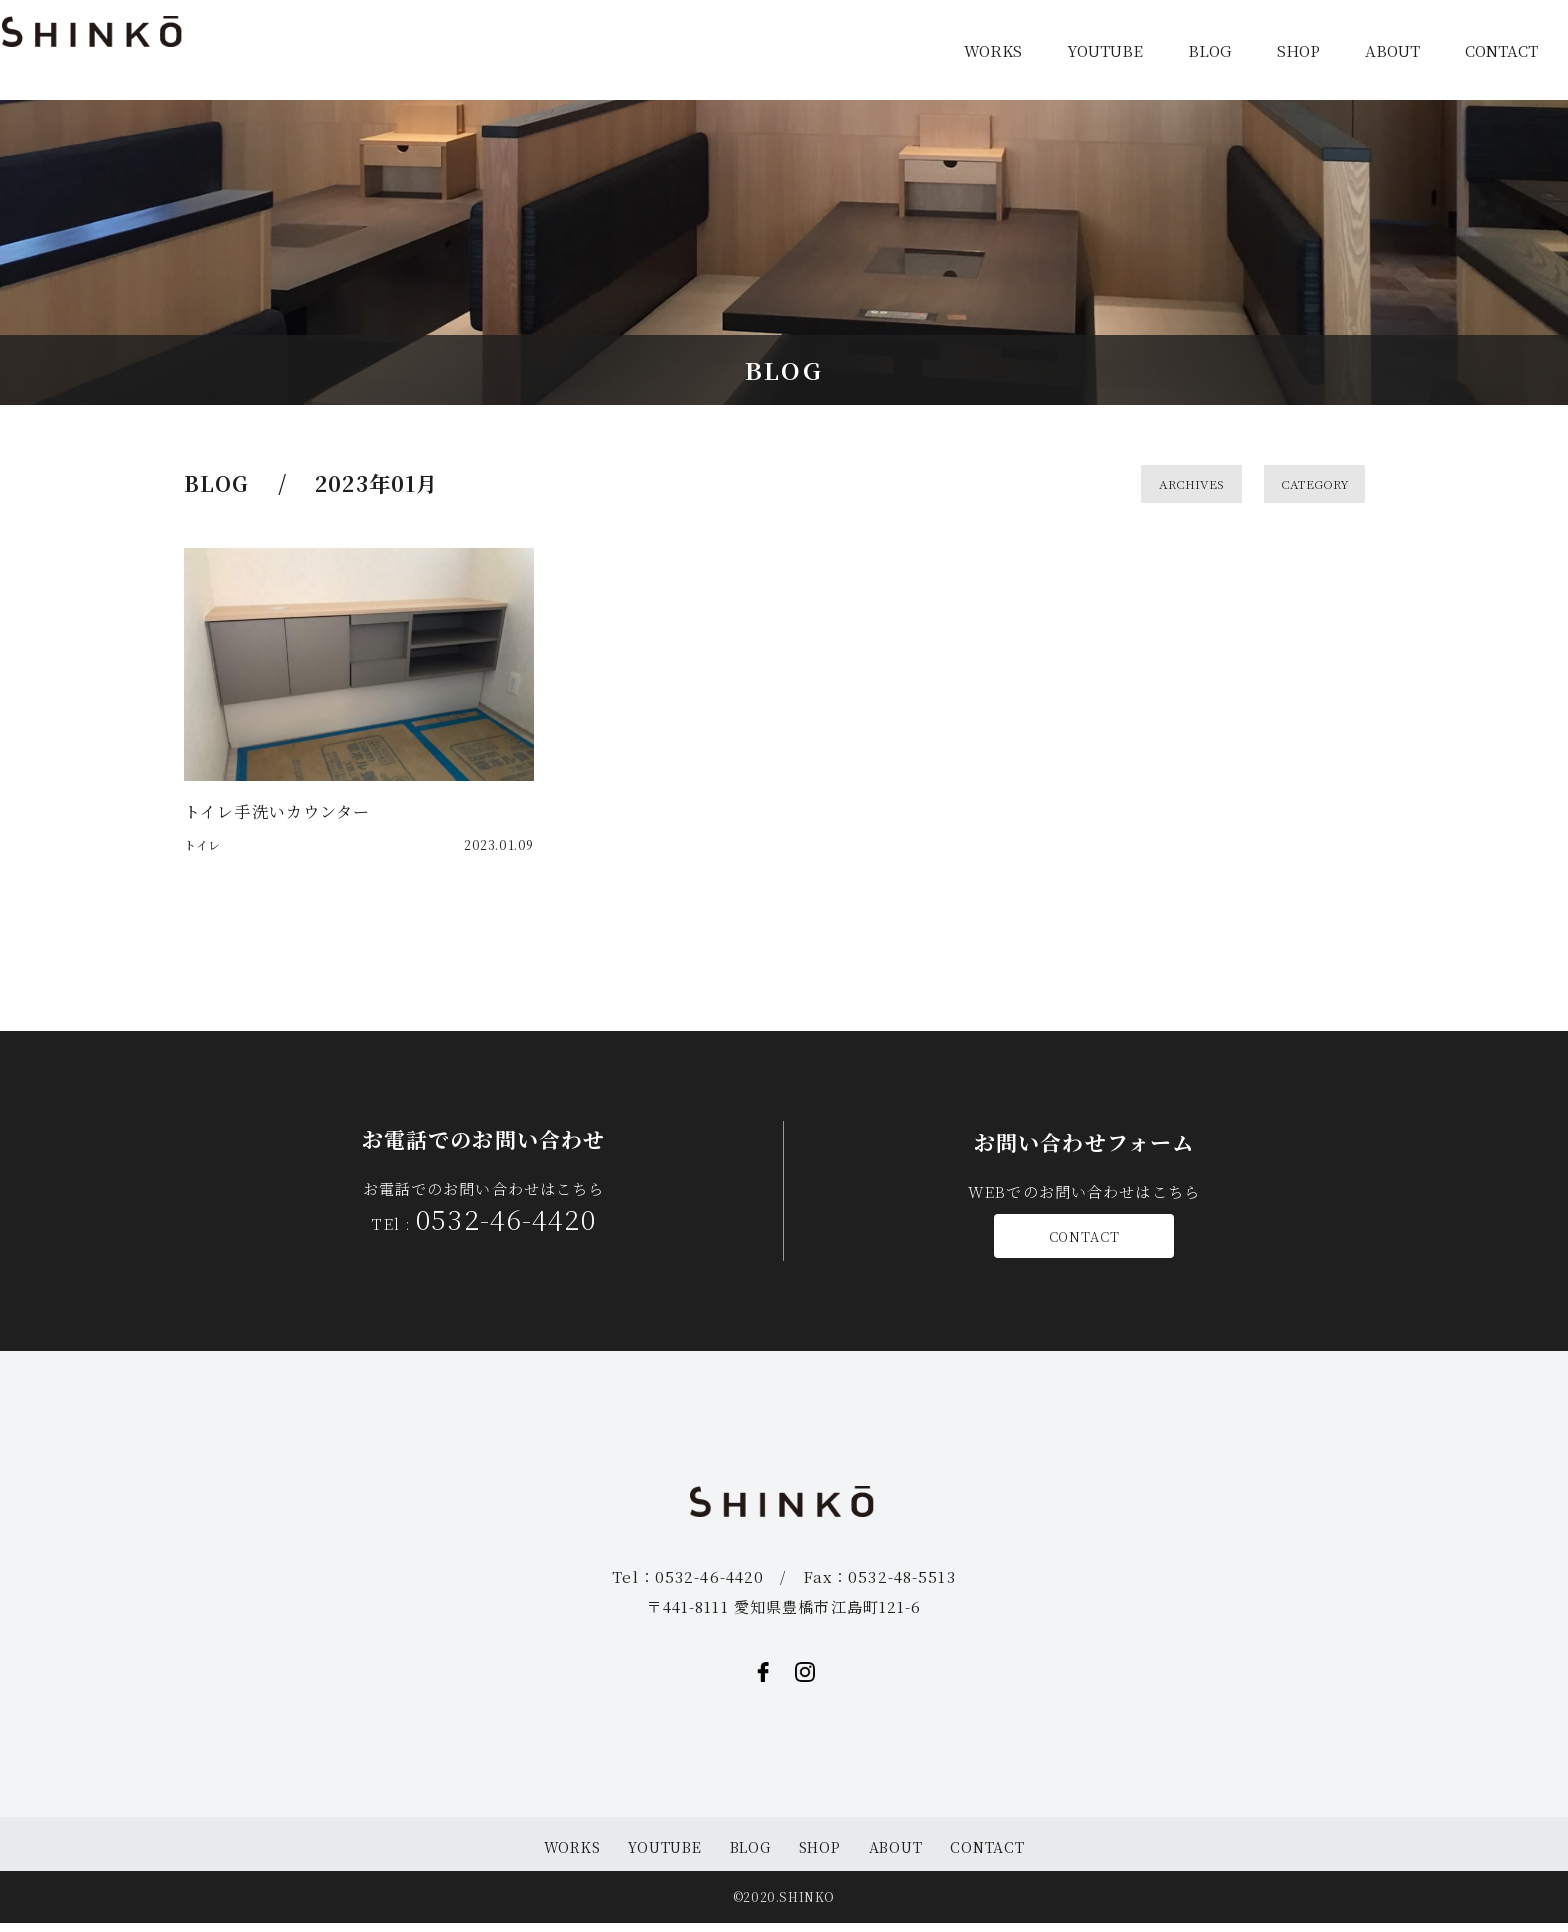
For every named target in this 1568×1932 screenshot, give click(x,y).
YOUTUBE (1105, 50)
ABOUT (1392, 50)
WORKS (993, 50)
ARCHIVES (1201, 485)
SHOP (1298, 50)
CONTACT (1501, 50)
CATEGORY (1324, 485)
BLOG (1210, 50)
